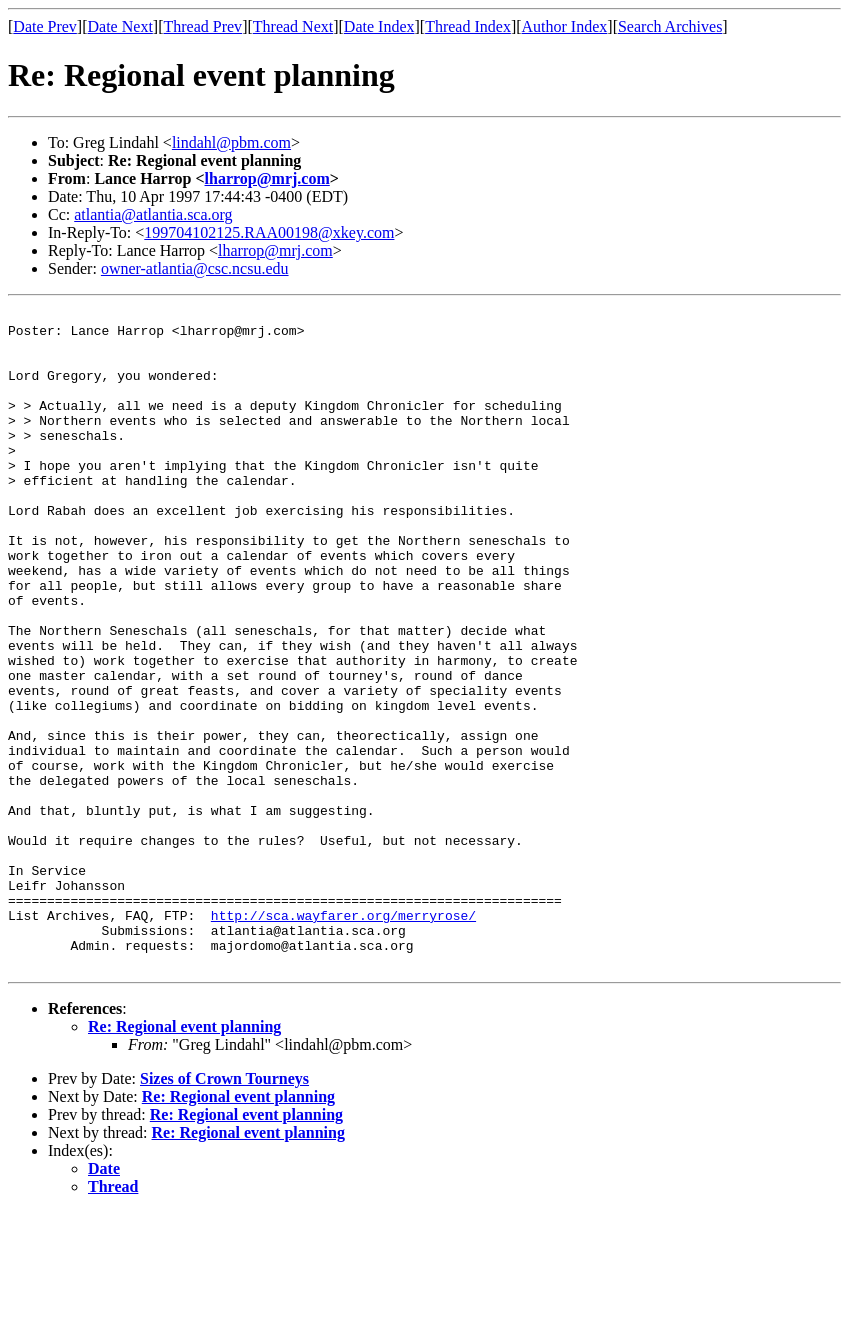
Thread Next (293, 26)
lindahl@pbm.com (231, 142)
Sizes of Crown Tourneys (224, 1210)
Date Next (120, 26)
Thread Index (468, 26)
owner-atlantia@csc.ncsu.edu (195, 268)
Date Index (379, 26)
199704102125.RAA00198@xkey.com (269, 232)
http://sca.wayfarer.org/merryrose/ (343, 1038)
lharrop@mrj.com (267, 178)
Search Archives (670, 26)
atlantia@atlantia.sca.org (153, 214)
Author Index (565, 26)
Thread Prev (202, 26)
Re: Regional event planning (184, 1158)
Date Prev (45, 26)
